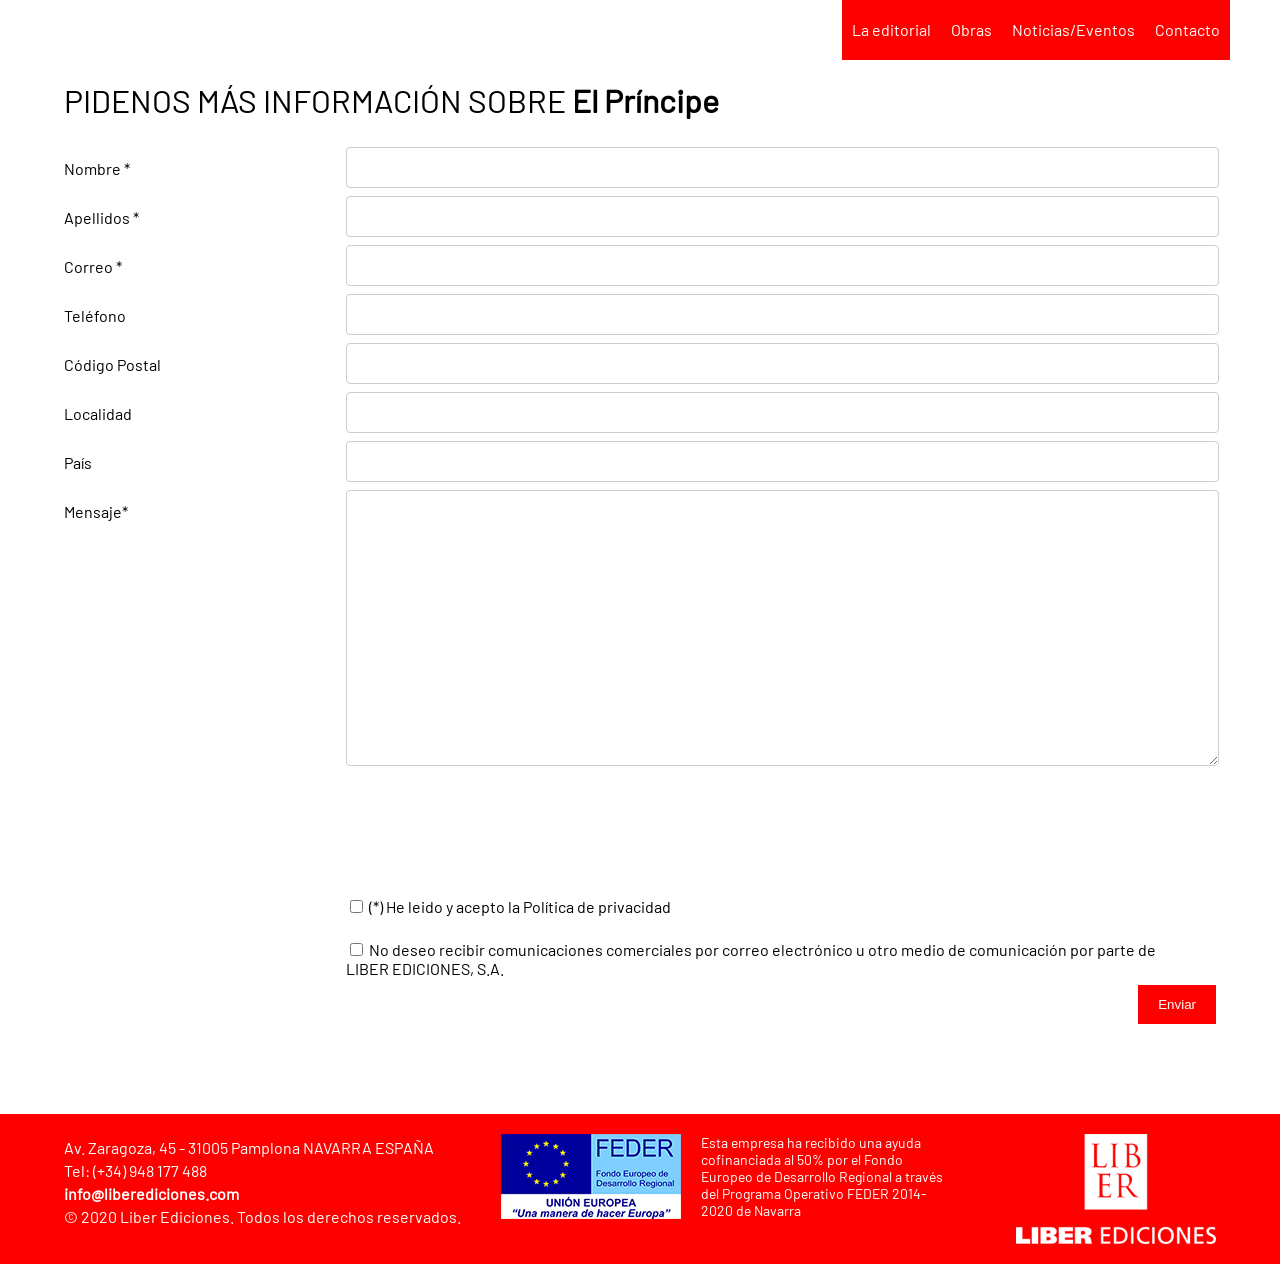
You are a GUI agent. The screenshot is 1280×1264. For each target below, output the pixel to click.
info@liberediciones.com (151, 1193)
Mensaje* (96, 511)
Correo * (93, 266)
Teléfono (95, 315)
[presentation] (498, 833)
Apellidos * (101, 217)
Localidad (98, 413)
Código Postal (112, 364)
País (78, 462)
